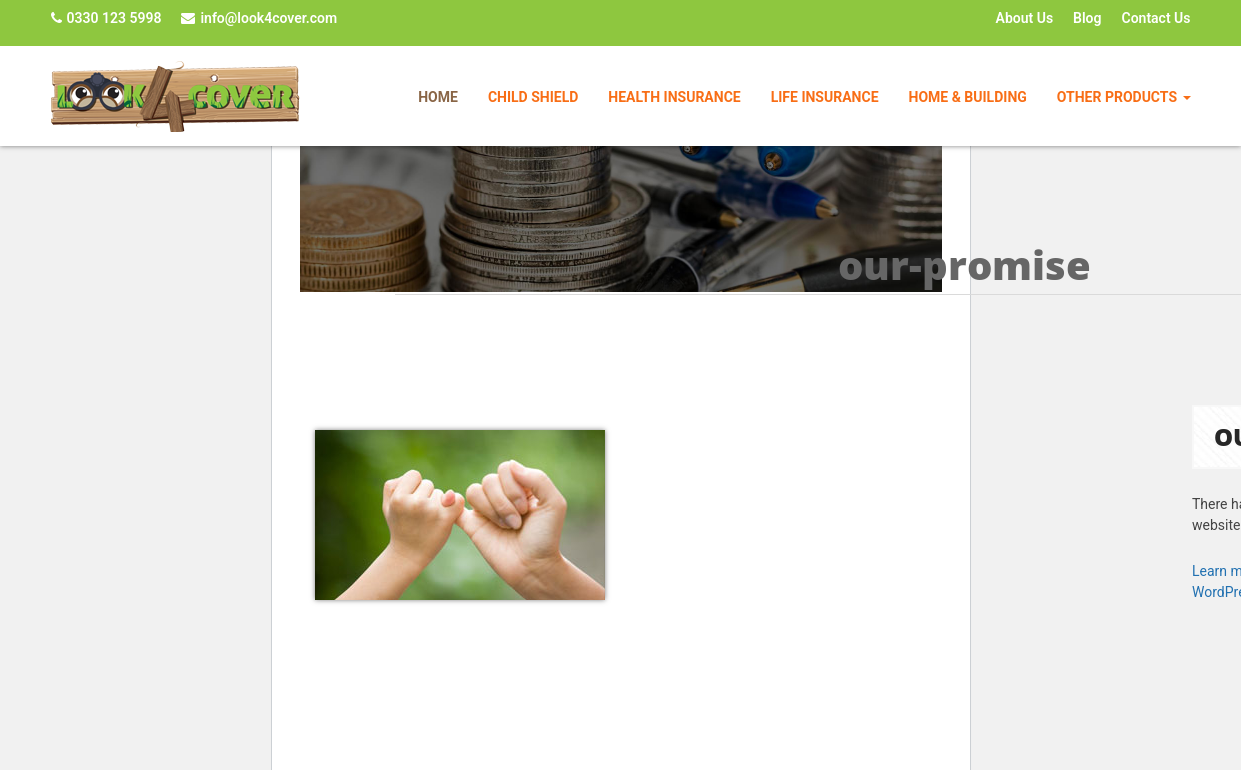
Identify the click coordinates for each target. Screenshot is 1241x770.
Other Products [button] (1124, 97)
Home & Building (968, 97)
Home (438, 97)
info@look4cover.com (259, 18)
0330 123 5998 (106, 18)
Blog (1087, 18)
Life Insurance (825, 97)
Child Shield (533, 97)
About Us (1025, 18)
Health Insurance (674, 97)
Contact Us (1156, 18)
